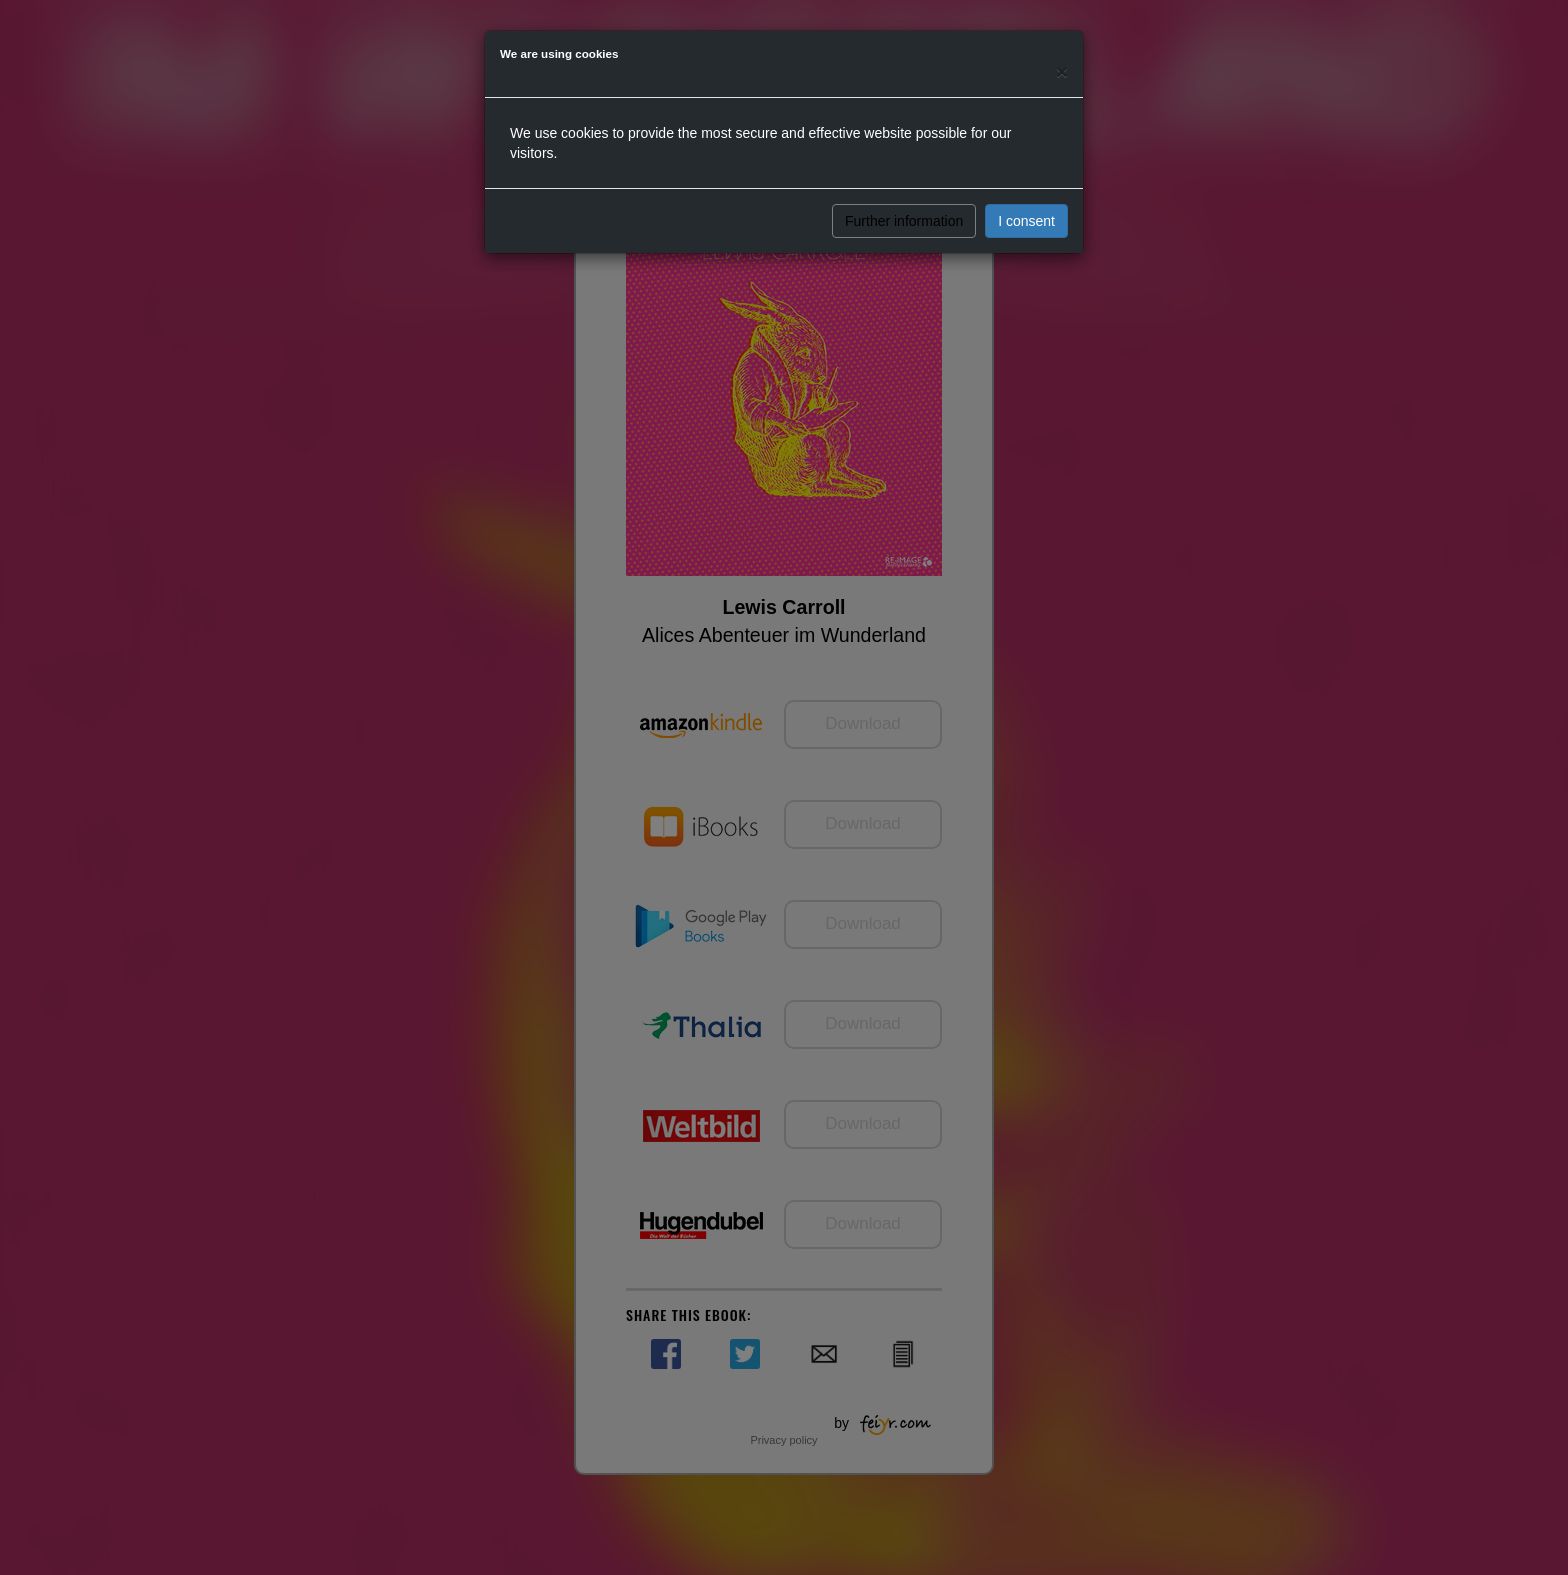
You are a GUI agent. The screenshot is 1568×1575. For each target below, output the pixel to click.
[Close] (1062, 71)
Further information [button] (904, 221)
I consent (1026, 221)
